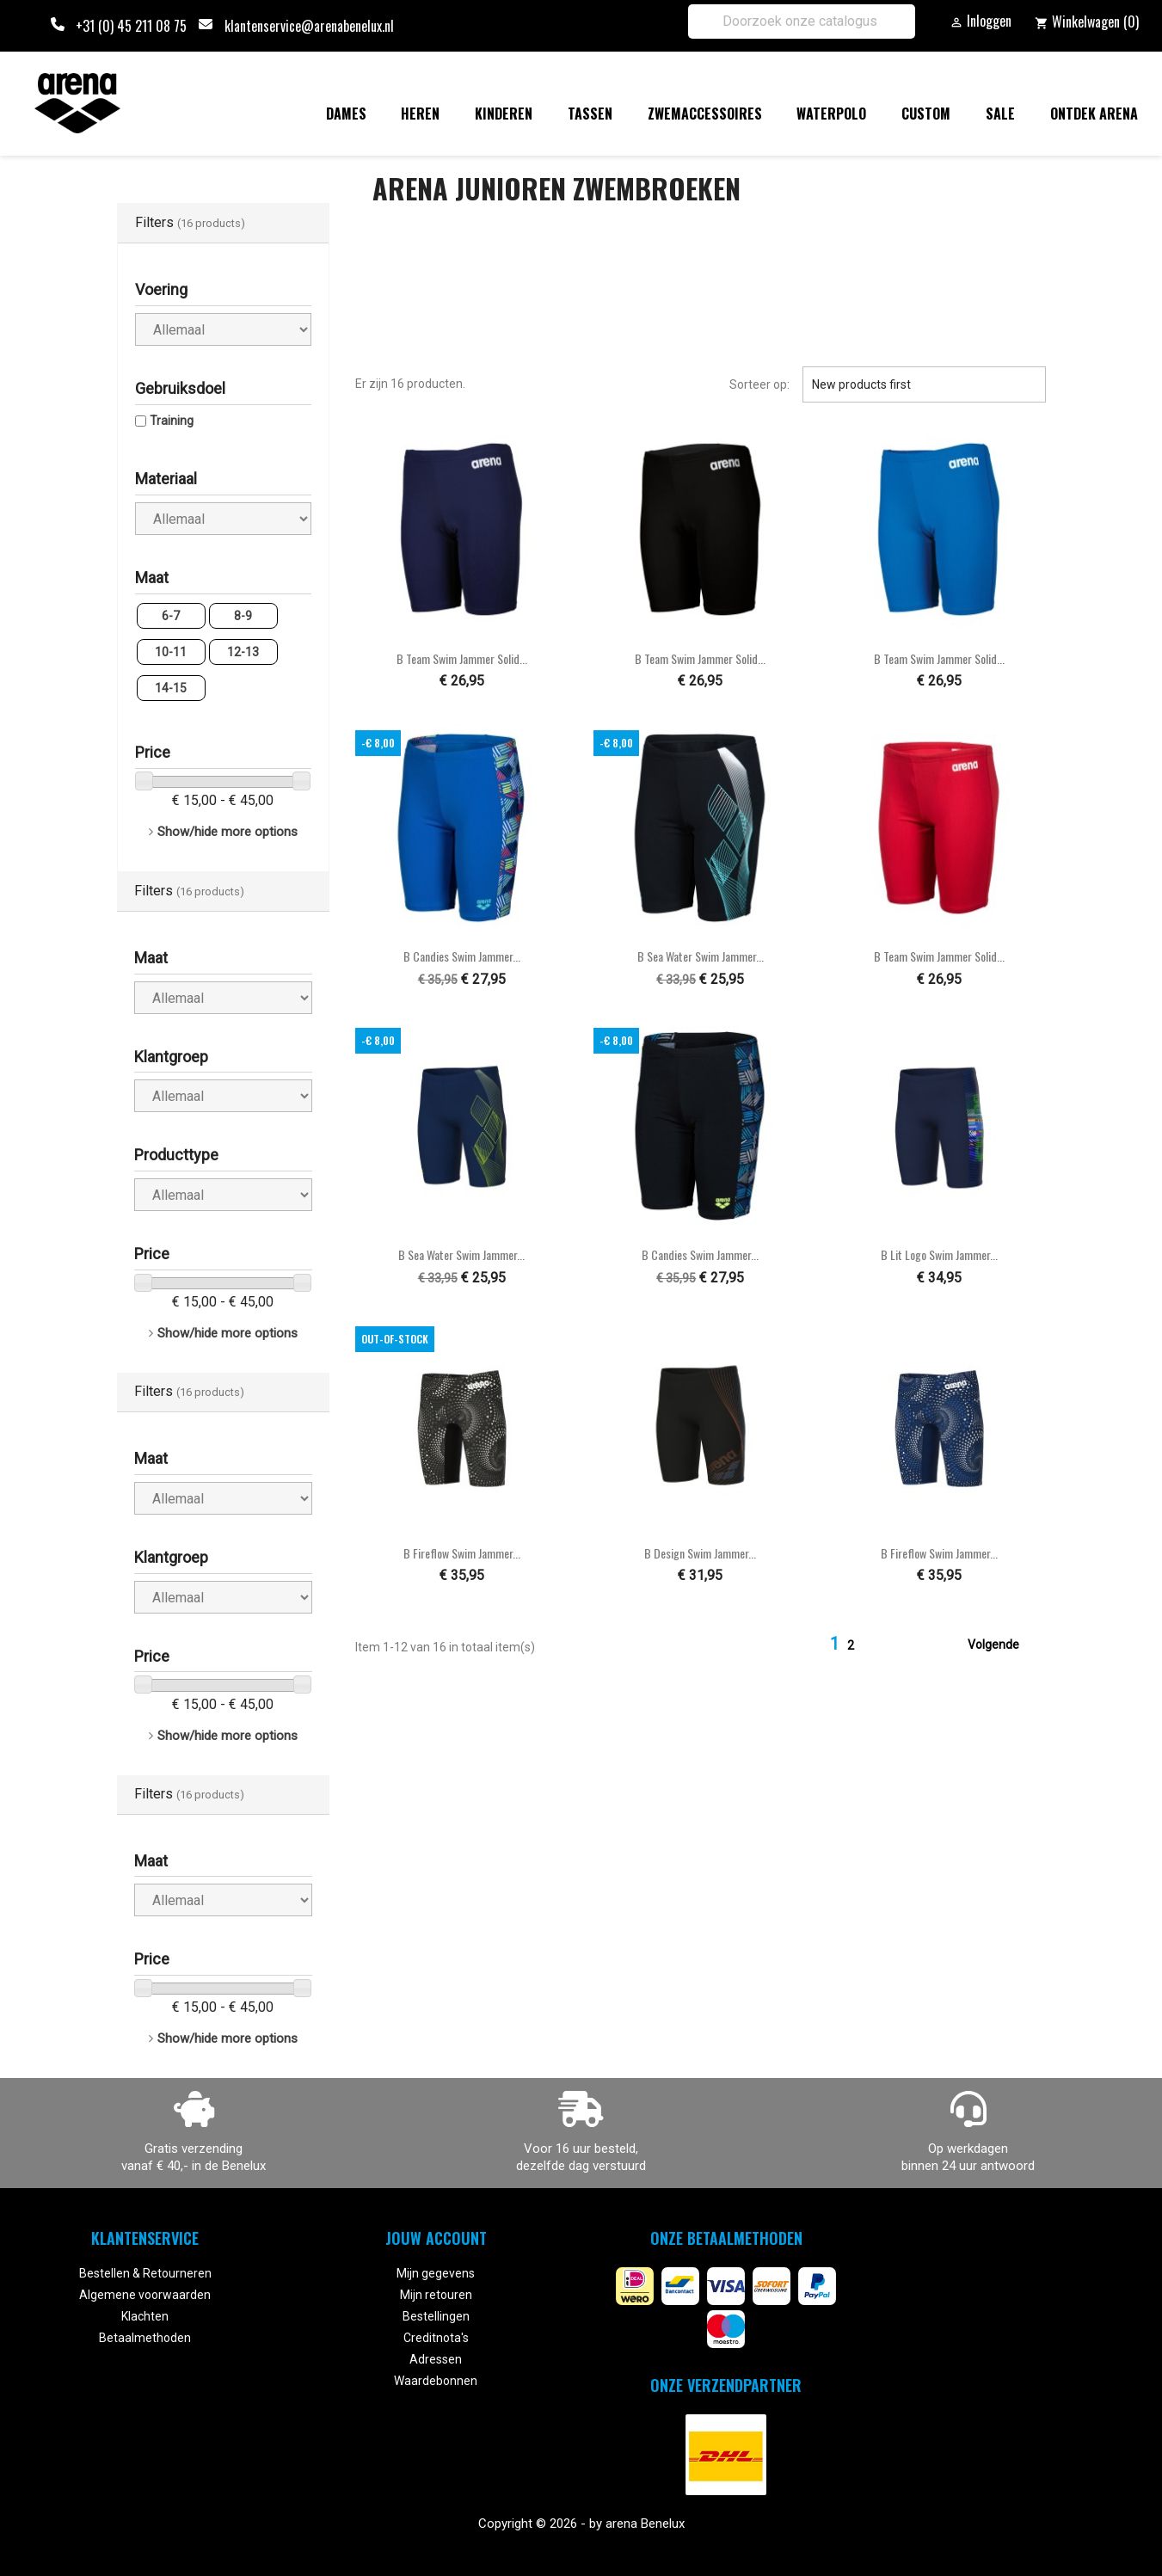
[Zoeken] (801, 21)
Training (172, 420)
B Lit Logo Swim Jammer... (939, 1254)
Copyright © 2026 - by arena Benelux (581, 2523)
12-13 (243, 652)
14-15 (171, 688)
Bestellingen (436, 2316)
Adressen (435, 2359)
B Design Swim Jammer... (700, 1553)
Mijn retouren (436, 2295)
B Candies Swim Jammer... (461, 956)
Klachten (145, 2316)
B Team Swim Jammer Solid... (462, 658)
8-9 (243, 616)
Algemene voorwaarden (145, 2295)
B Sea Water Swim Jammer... (700, 956)
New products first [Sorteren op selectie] (924, 384)
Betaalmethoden (145, 2338)
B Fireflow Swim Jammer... (461, 1553)
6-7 (171, 616)
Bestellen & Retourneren (145, 2273)
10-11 (171, 652)
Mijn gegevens (436, 2273)
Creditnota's (436, 2338)
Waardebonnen (435, 2381)
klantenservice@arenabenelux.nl (309, 25)
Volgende (1004, 1645)
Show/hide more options (227, 831)
